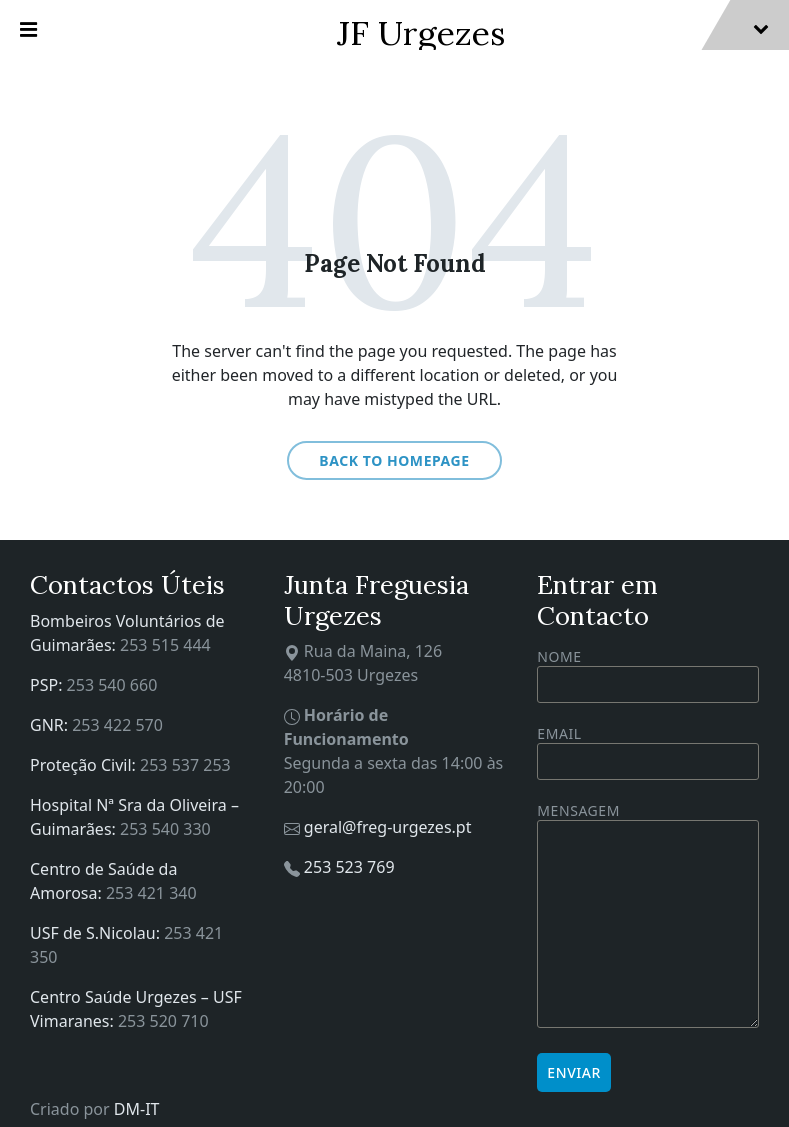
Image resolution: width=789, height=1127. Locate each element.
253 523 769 (349, 867)
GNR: (51, 725)
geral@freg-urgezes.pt (388, 827)
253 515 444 (165, 645)
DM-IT (137, 1109)
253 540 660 (112, 685)
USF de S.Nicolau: (97, 933)
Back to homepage (394, 460)
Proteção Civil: (85, 765)
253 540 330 (165, 829)
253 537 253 (185, 765)
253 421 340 (151, 893)
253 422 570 (117, 725)
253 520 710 (163, 1021)
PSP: (48, 685)
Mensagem (648, 916)
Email (648, 747)
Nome (648, 675)
